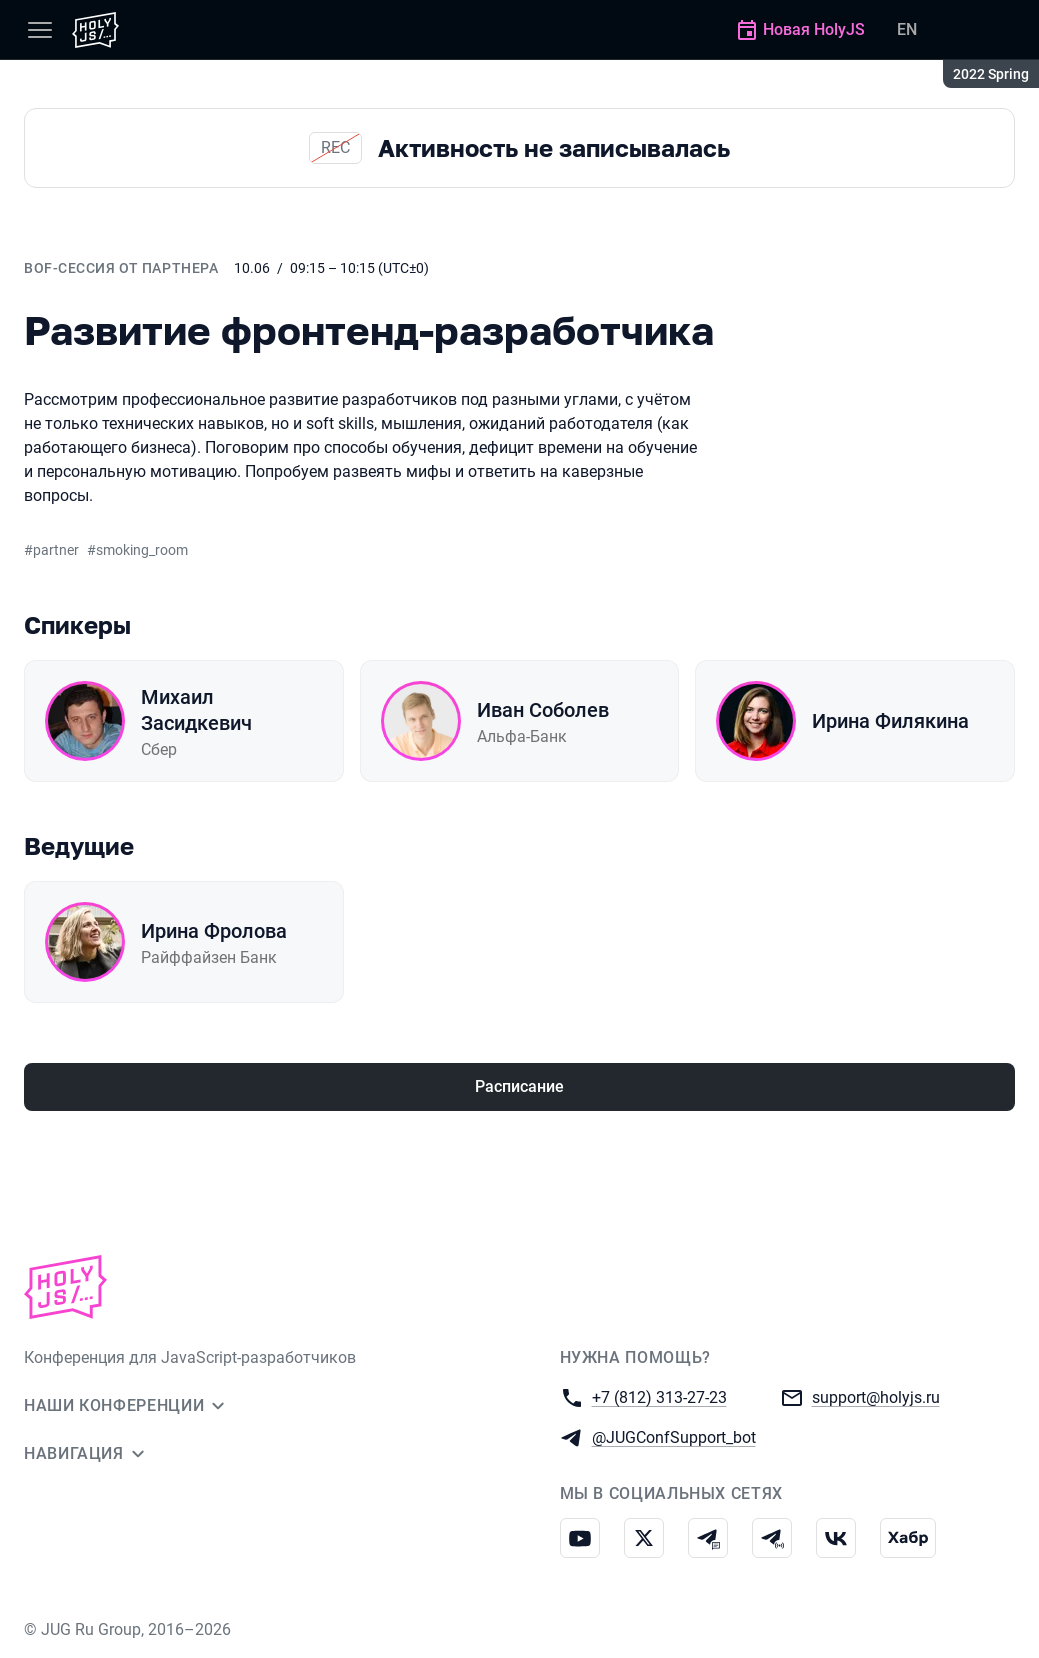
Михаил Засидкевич (196, 710)
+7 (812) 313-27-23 (659, 1396)
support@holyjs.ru (876, 1396)
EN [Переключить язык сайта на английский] (907, 29)
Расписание (519, 1086)
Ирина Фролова (214, 931)
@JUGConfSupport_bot (674, 1436)
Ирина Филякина (890, 721)
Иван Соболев (543, 710)
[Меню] (40, 30)
